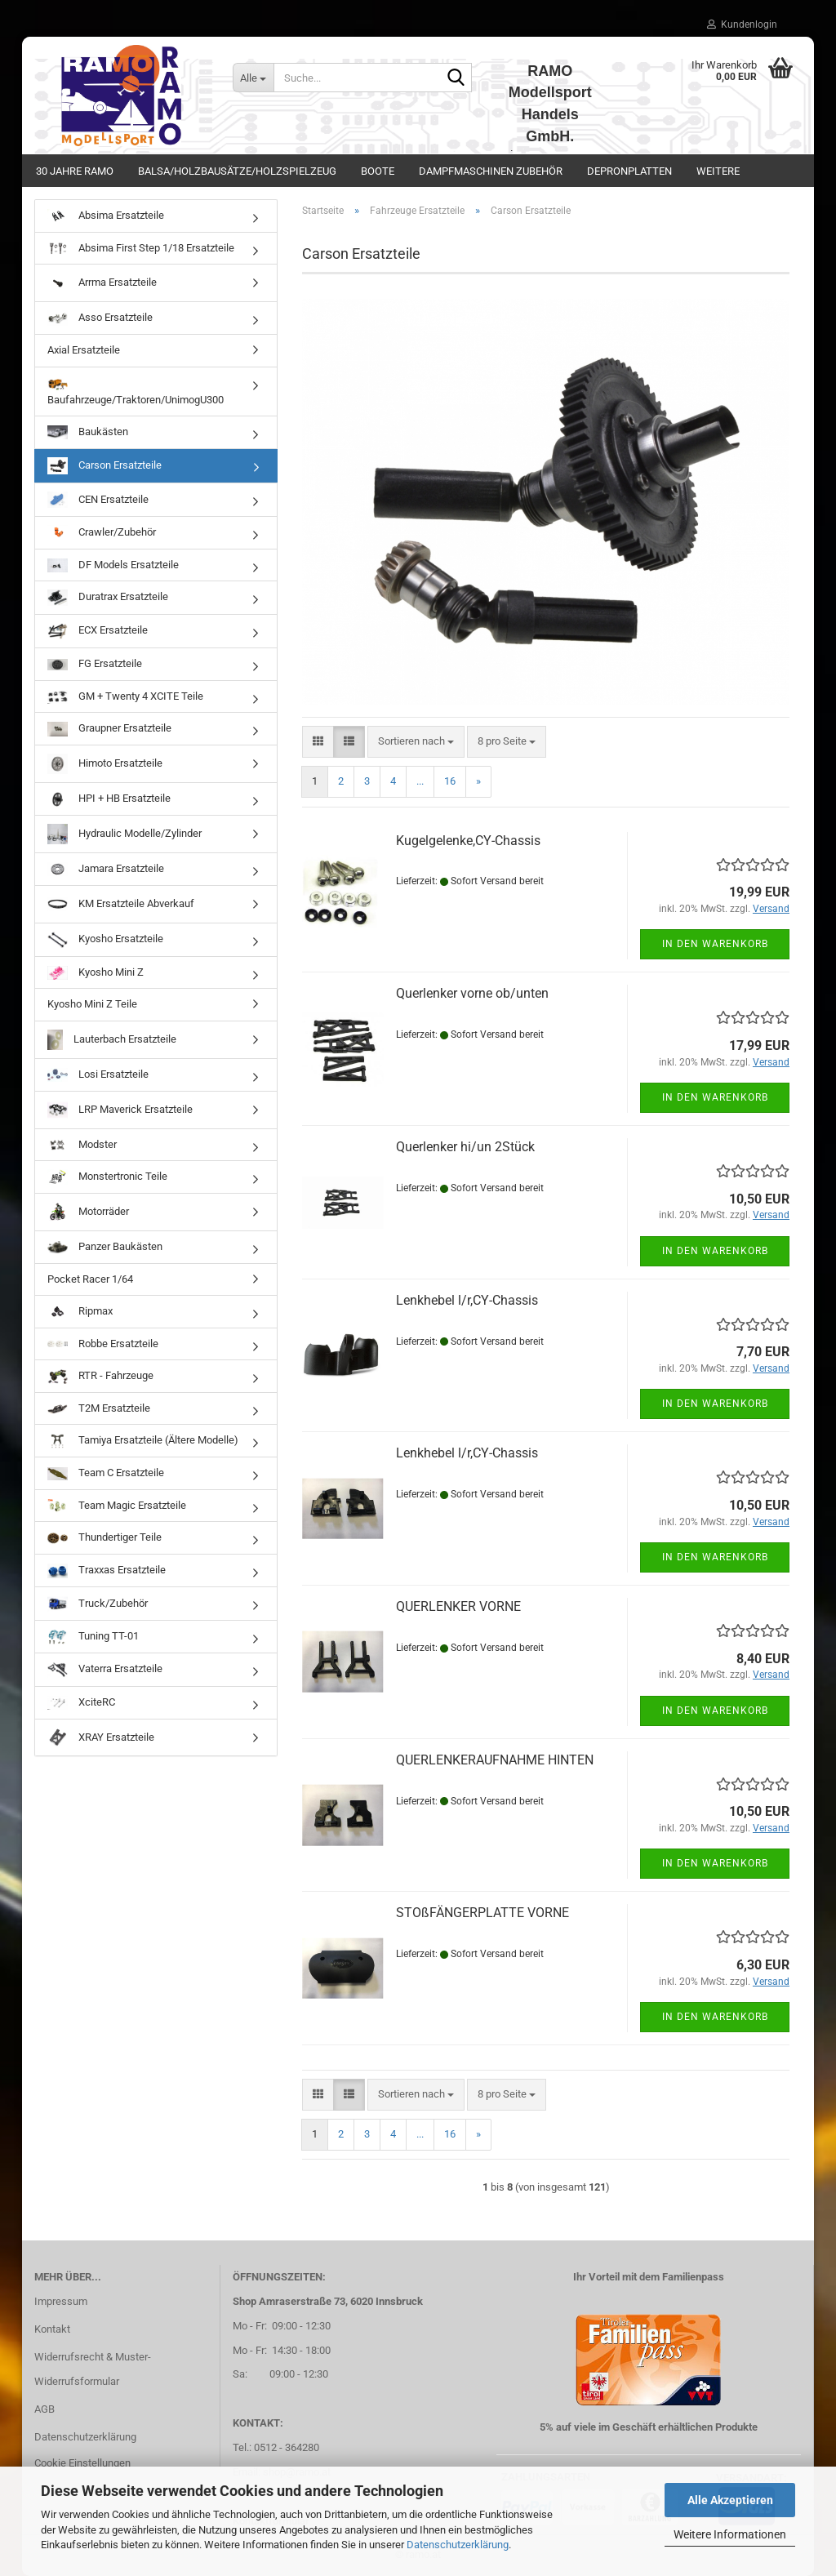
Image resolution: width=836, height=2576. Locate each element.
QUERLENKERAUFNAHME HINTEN (495, 1760)
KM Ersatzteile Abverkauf (120, 904)
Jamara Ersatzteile (105, 869)
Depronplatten (629, 171)
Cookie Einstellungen (82, 2463)
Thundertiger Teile (104, 1538)
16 (450, 781)
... (420, 781)
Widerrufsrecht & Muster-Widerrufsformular (92, 2369)
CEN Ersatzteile (98, 500)
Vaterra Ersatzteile (104, 1670)
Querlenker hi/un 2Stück (465, 1147)
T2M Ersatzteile (98, 1409)
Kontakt (52, 2329)
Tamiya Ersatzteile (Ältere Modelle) (142, 1441)
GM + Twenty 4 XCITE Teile (125, 697)
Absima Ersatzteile (105, 216)
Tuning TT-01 (93, 1637)
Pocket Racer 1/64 (90, 1279)
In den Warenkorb (715, 944)
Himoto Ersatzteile (104, 764)
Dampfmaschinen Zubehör (491, 171)
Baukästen (87, 432)
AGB (44, 2409)
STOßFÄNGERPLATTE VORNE (482, 1912)
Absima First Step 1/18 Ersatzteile (140, 248)
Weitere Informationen (730, 2534)
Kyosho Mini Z (95, 973)
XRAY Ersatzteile (100, 1738)
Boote (377, 171)
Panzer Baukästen (104, 1247)
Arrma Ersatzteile (102, 283)
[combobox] (416, 742)
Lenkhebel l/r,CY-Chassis (467, 1300)
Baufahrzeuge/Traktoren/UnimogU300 (135, 391)
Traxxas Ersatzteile (106, 1571)
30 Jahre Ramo (74, 171)
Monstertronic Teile (107, 1177)
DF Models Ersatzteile (113, 565)
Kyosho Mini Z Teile (92, 1004)
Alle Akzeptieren (730, 2500)
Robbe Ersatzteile (102, 1343)
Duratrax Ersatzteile (107, 597)
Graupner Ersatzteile (109, 729)
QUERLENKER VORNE (458, 1606)
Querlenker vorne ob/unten (472, 993)
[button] (318, 742)
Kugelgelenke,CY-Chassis (468, 840)
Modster (82, 1144)
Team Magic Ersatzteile (116, 1506)
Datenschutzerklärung (458, 2544)
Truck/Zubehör (97, 1604)
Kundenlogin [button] (742, 24)
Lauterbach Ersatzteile (111, 1040)
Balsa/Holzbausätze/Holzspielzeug (237, 171)
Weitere (718, 171)
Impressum (60, 2301)
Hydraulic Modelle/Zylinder (124, 834)
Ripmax (80, 1312)
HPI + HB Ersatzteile (109, 800)
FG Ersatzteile (94, 663)
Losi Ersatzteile (98, 1075)
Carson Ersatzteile (104, 465)
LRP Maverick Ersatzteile (120, 1110)
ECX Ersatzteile (97, 631)
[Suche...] (253, 77)
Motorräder (88, 1212)
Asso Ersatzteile (100, 318)
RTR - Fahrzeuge (100, 1376)
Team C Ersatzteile (105, 1473)
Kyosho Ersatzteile (105, 940)
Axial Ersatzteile (83, 350)
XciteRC (81, 1703)
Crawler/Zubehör (101, 533)
